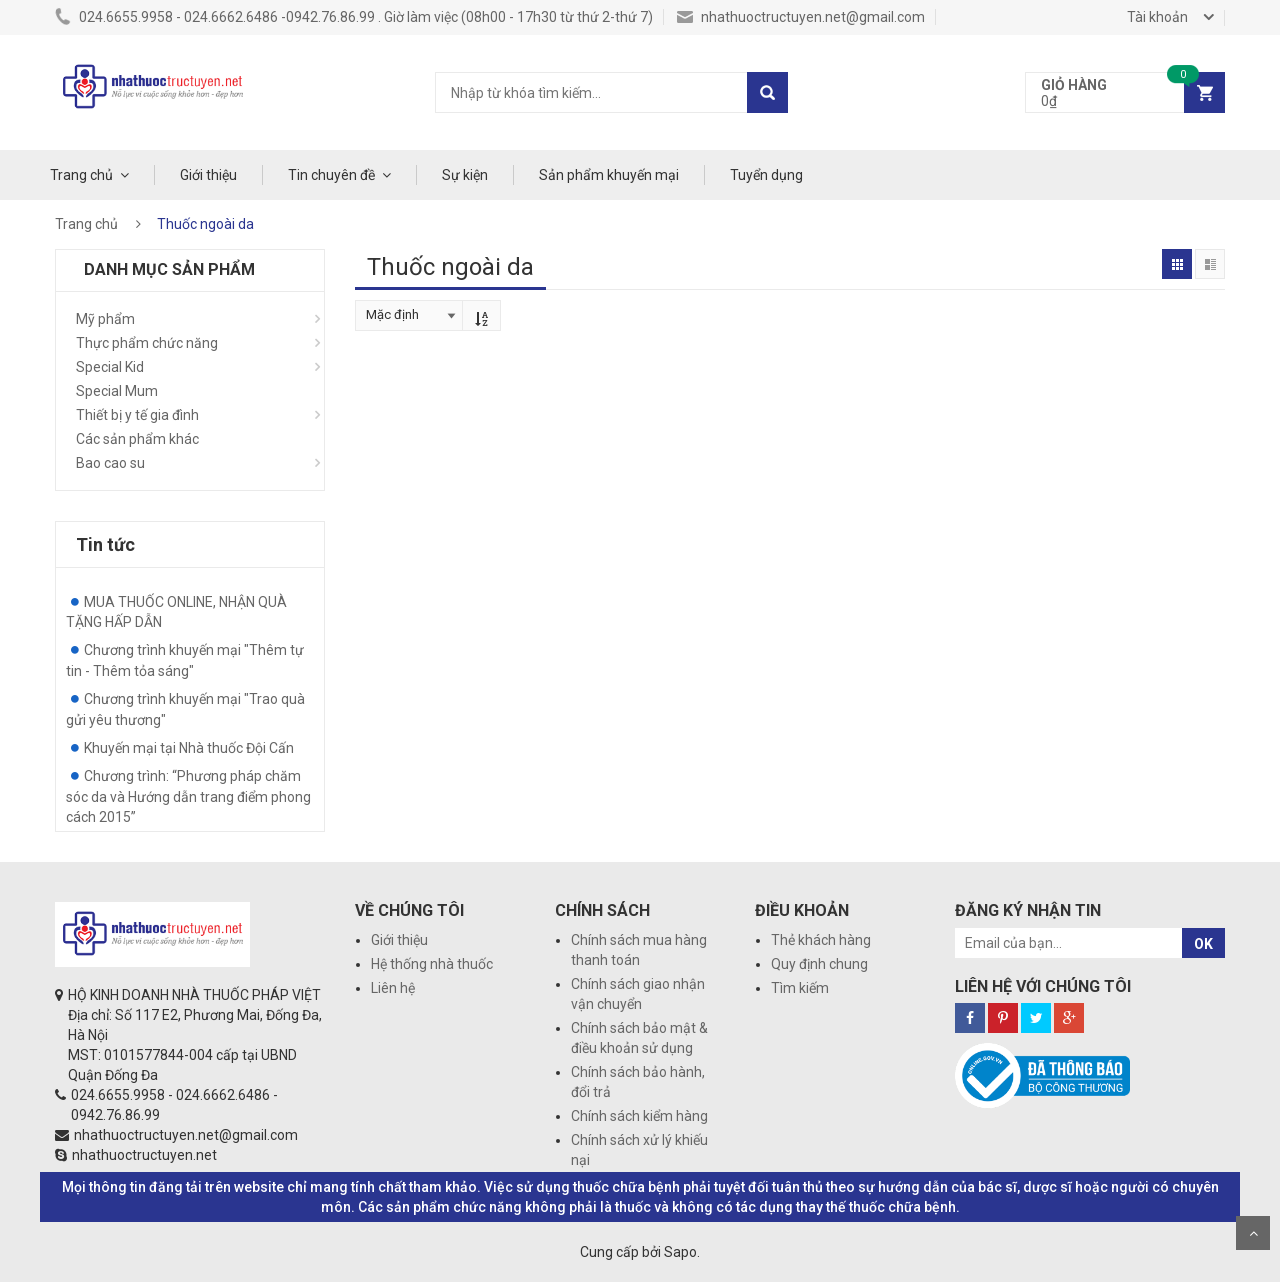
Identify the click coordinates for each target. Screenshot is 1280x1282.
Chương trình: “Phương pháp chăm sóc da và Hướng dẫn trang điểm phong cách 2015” (188, 796)
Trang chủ (81, 175)
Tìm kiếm (800, 988)
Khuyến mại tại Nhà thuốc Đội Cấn (189, 748)
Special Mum (117, 391)
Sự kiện (465, 175)
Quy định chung (819, 964)
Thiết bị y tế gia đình (137, 415)
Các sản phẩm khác (137, 439)
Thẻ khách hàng (821, 940)
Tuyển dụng (766, 175)
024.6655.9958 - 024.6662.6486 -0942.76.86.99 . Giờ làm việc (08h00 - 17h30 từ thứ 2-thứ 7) (354, 17)
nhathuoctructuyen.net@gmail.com (801, 17)
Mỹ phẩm (105, 319)
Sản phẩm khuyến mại (609, 175)
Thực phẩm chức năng (147, 343)
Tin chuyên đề (331, 175)
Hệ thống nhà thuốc (432, 964)
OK (1203, 944)
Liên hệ (393, 988)
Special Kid (110, 367)
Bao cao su (110, 463)
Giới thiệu (208, 175)
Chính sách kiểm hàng (639, 1116)
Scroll (1253, 1233)
